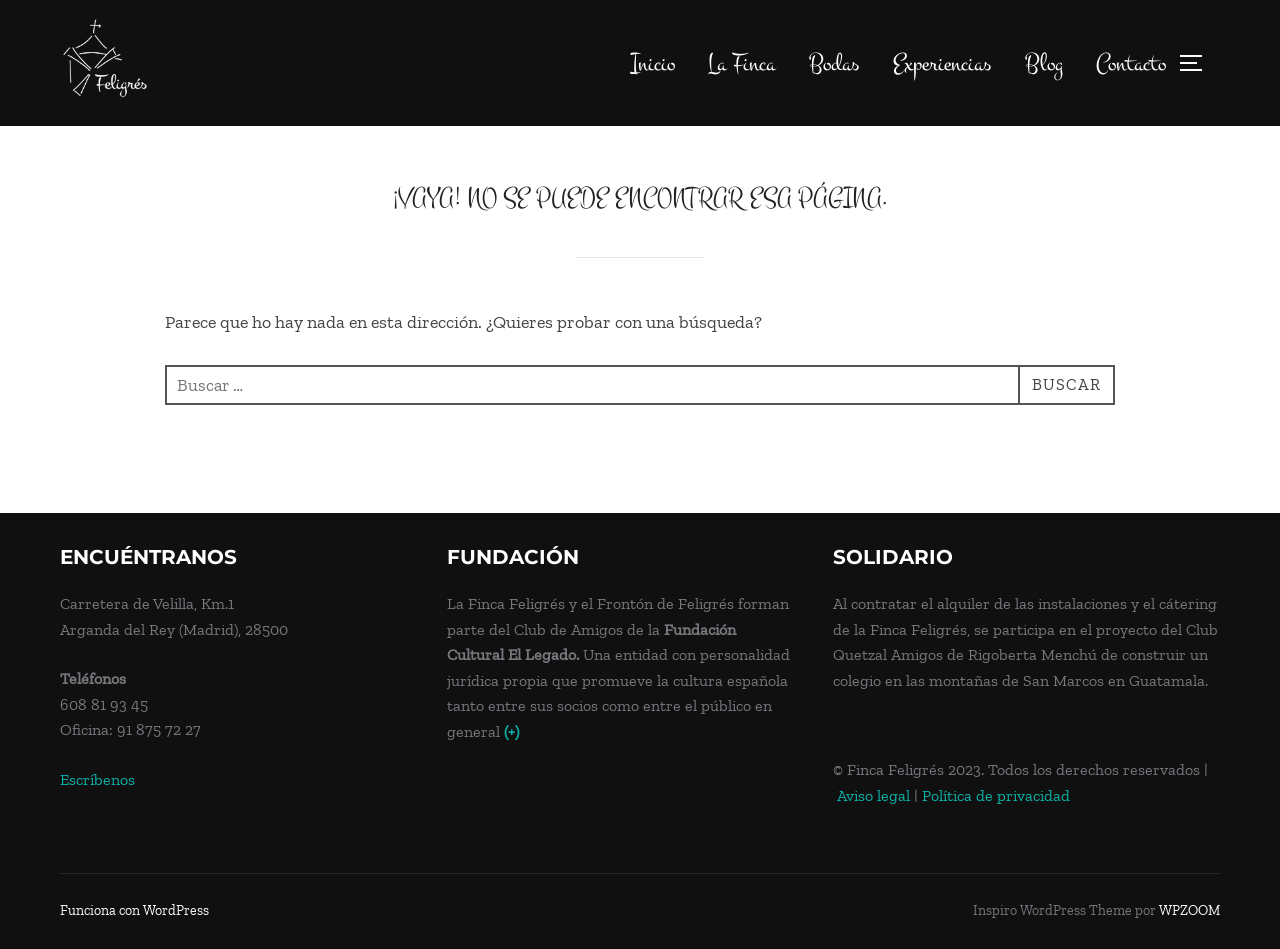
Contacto (1131, 64)
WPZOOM (1189, 910)
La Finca (741, 64)
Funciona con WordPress (134, 910)
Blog (1044, 64)
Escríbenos (97, 779)
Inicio (653, 64)
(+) (511, 731)
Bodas (834, 64)
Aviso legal (873, 795)
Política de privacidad (996, 795)
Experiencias (942, 64)
